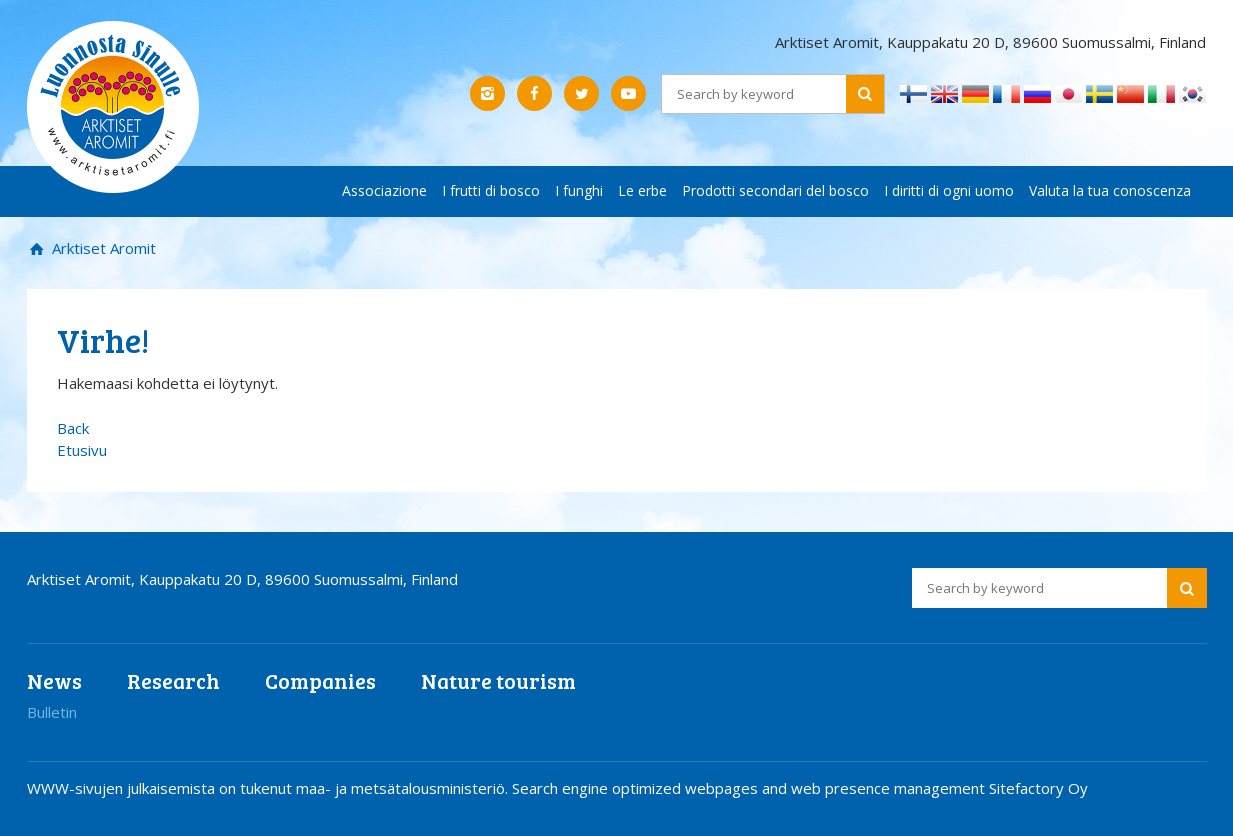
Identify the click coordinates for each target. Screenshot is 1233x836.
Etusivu (82, 450)
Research (173, 680)
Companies (320, 680)
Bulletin (52, 712)
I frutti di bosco (491, 190)
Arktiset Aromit (102, 248)
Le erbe (642, 190)
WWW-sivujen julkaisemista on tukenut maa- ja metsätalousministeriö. (269, 788)
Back (73, 428)
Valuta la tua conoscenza (1110, 190)
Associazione (384, 190)
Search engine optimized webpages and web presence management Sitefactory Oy (800, 788)
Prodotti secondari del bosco (775, 190)
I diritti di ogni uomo (949, 190)
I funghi (579, 190)
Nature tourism (498, 680)
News (54, 680)
